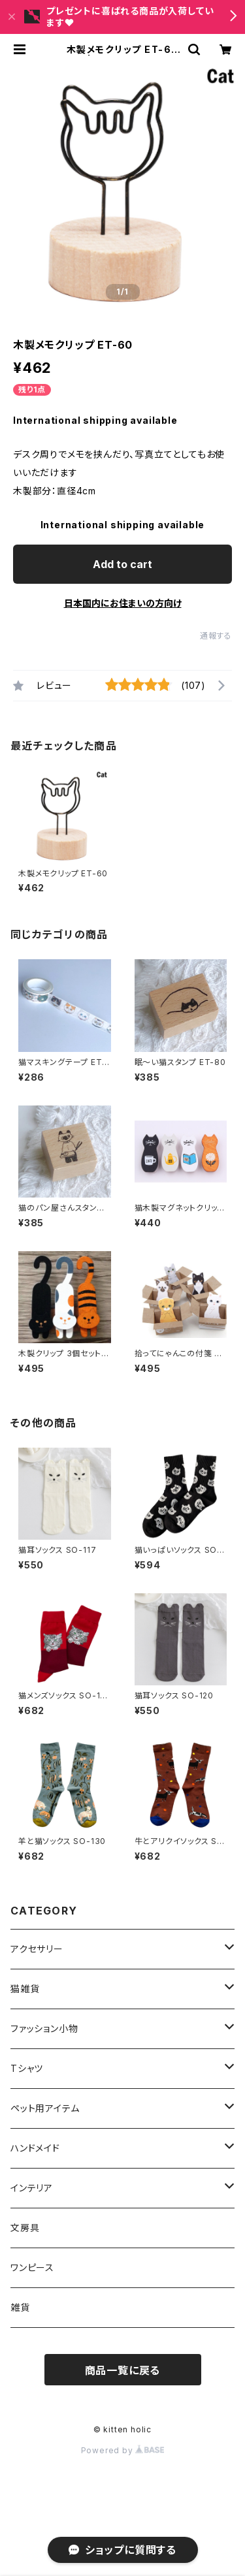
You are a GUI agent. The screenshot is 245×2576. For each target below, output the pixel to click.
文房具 (24, 2227)
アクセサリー (36, 1948)
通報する (216, 636)
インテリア (31, 2187)
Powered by (123, 2450)
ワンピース (32, 2267)
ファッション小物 (49, 2028)
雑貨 (20, 2307)
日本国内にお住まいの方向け (123, 603)
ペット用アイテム (44, 2108)
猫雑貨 (24, 1988)
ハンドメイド (35, 2148)
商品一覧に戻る (123, 2370)
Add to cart (122, 564)
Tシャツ (31, 2068)
